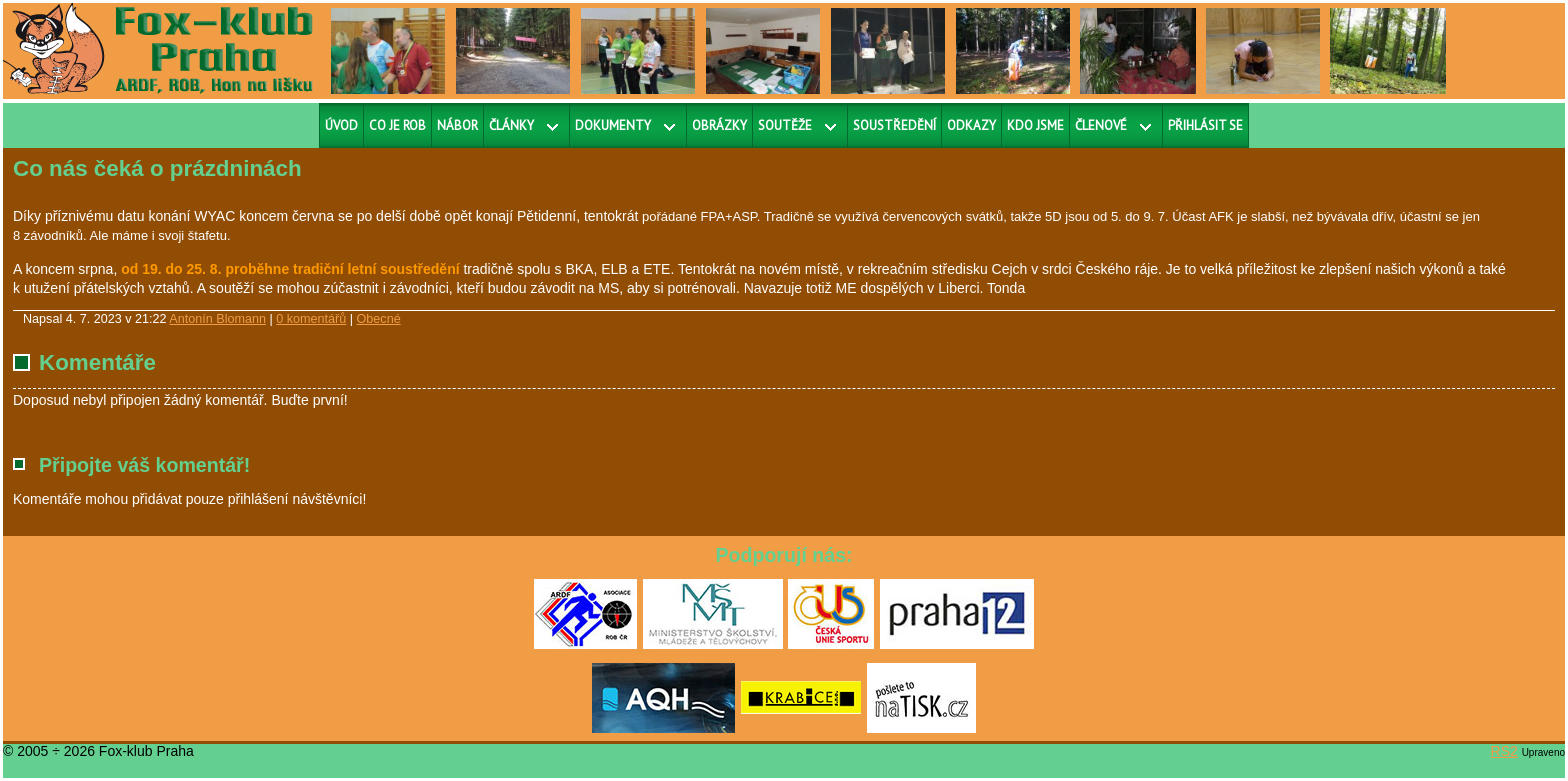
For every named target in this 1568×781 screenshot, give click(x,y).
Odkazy (971, 125)
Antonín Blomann (217, 319)
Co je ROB (397, 125)
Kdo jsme (1035, 125)
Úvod (341, 125)
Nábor (457, 125)
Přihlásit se (1205, 125)
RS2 (1504, 751)
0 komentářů (311, 319)
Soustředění (894, 125)
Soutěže (785, 125)
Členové (1101, 125)
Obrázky (719, 125)
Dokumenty (613, 125)
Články (511, 125)
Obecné (379, 319)
